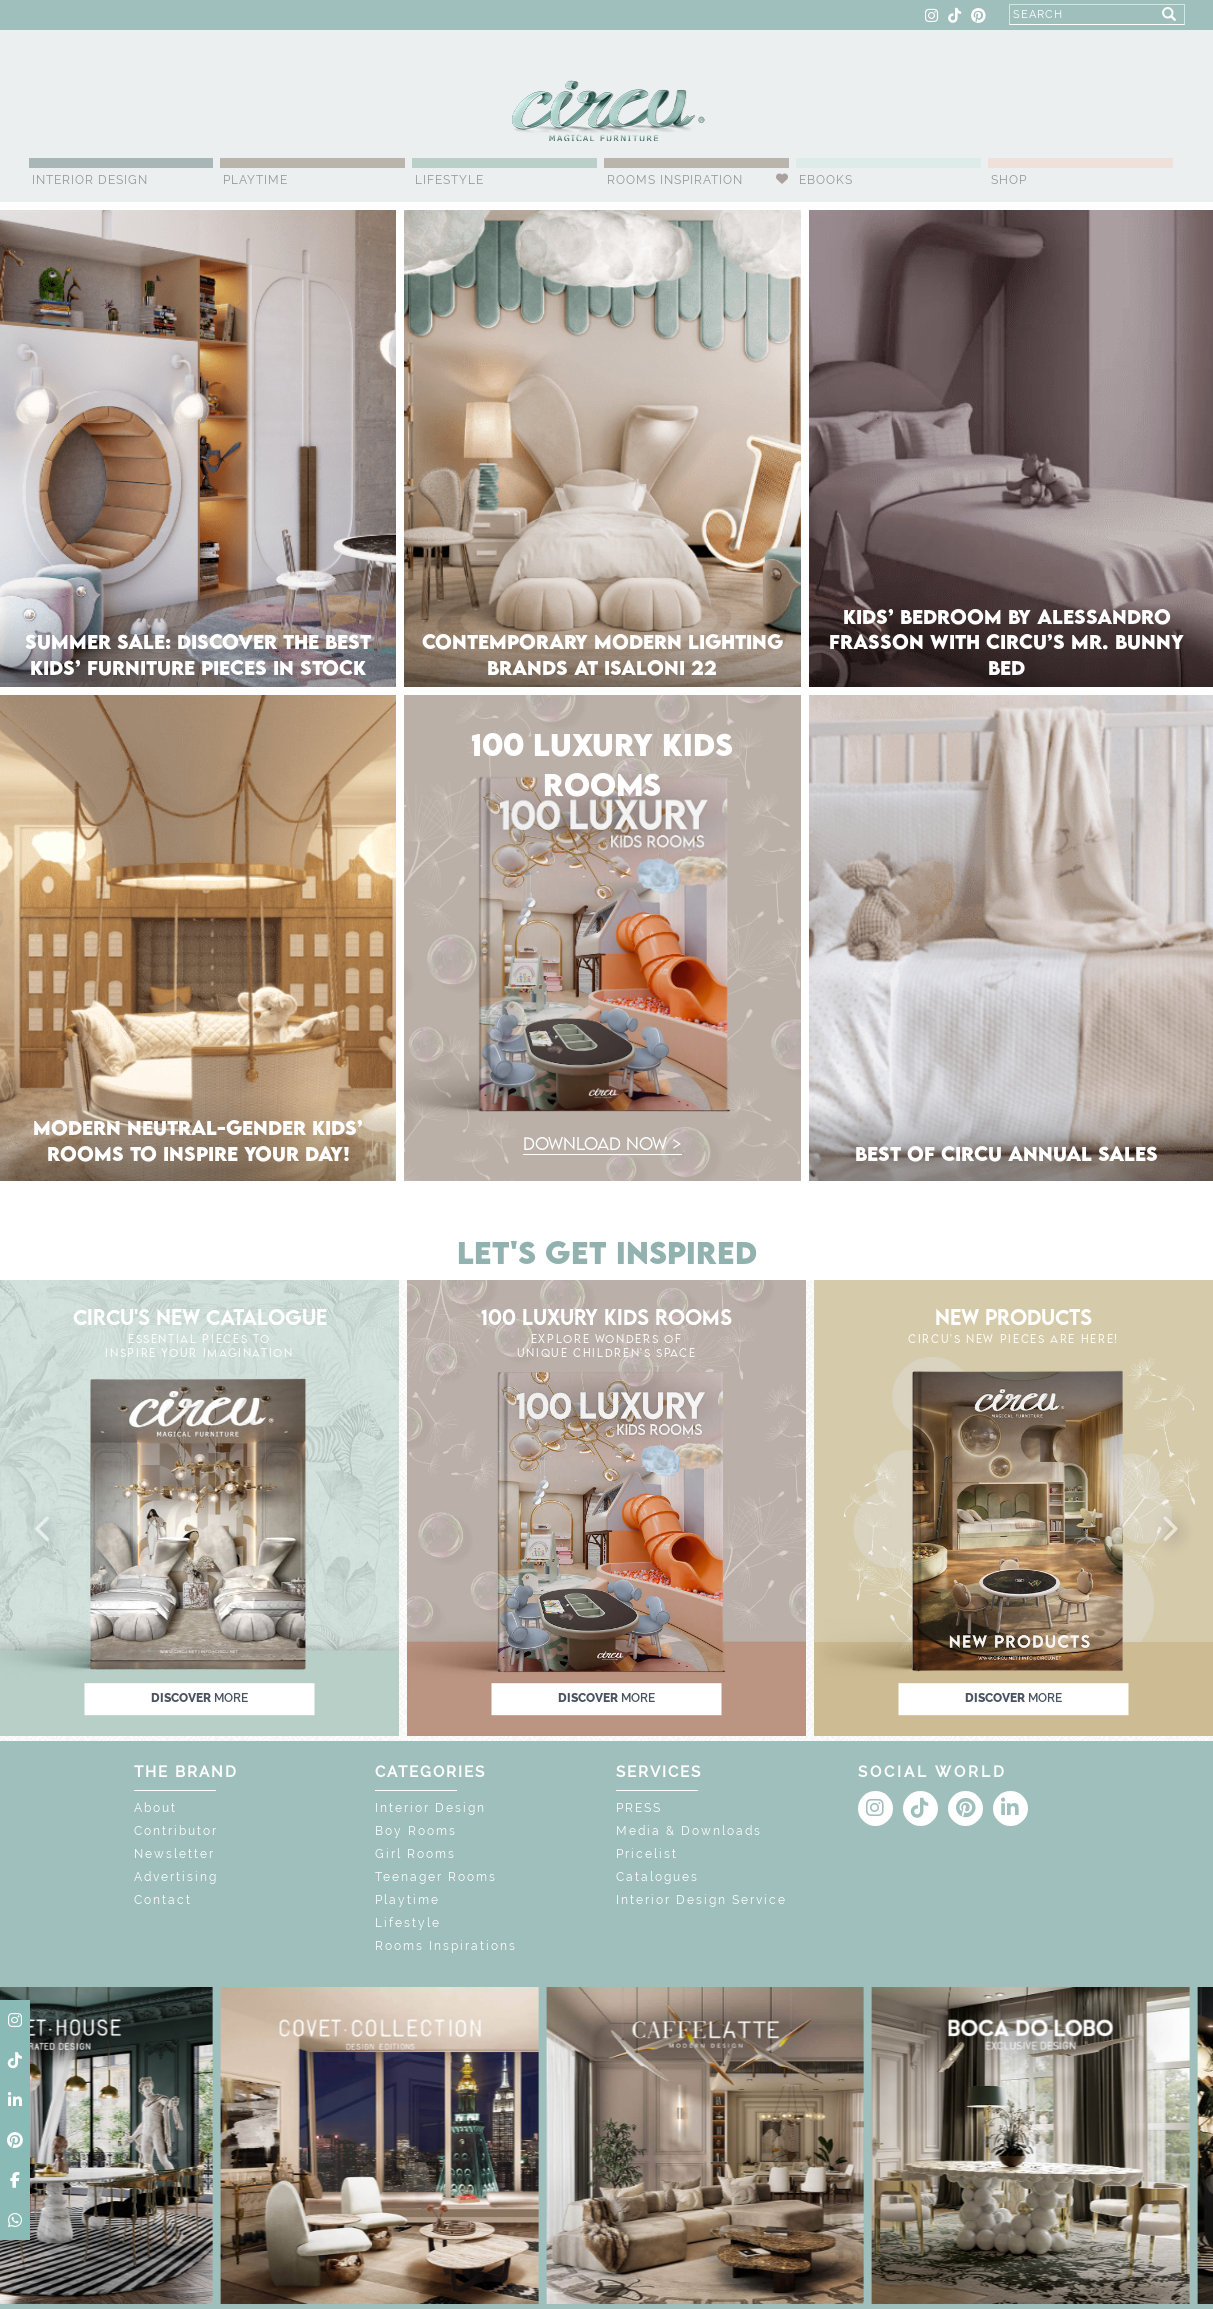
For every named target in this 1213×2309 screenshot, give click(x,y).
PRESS (639, 1808)
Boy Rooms (416, 1831)
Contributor (176, 1831)
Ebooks (826, 180)
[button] (44, 1530)
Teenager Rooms (436, 1877)
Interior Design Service (701, 1900)
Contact (163, 1900)
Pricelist (647, 1854)
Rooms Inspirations (446, 1946)
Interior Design (90, 180)
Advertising (176, 1877)
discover (199, 1699)
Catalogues (657, 1877)
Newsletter (174, 1854)
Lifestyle (449, 180)
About (155, 1808)
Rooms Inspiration (675, 180)
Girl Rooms (415, 1854)
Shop (1009, 180)
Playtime (255, 180)
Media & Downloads (689, 1831)
